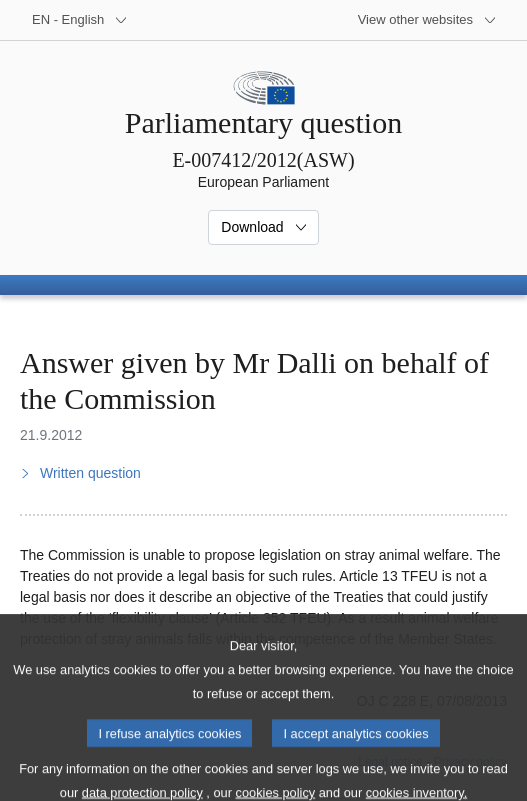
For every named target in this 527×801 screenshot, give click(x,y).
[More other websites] (427, 20)
